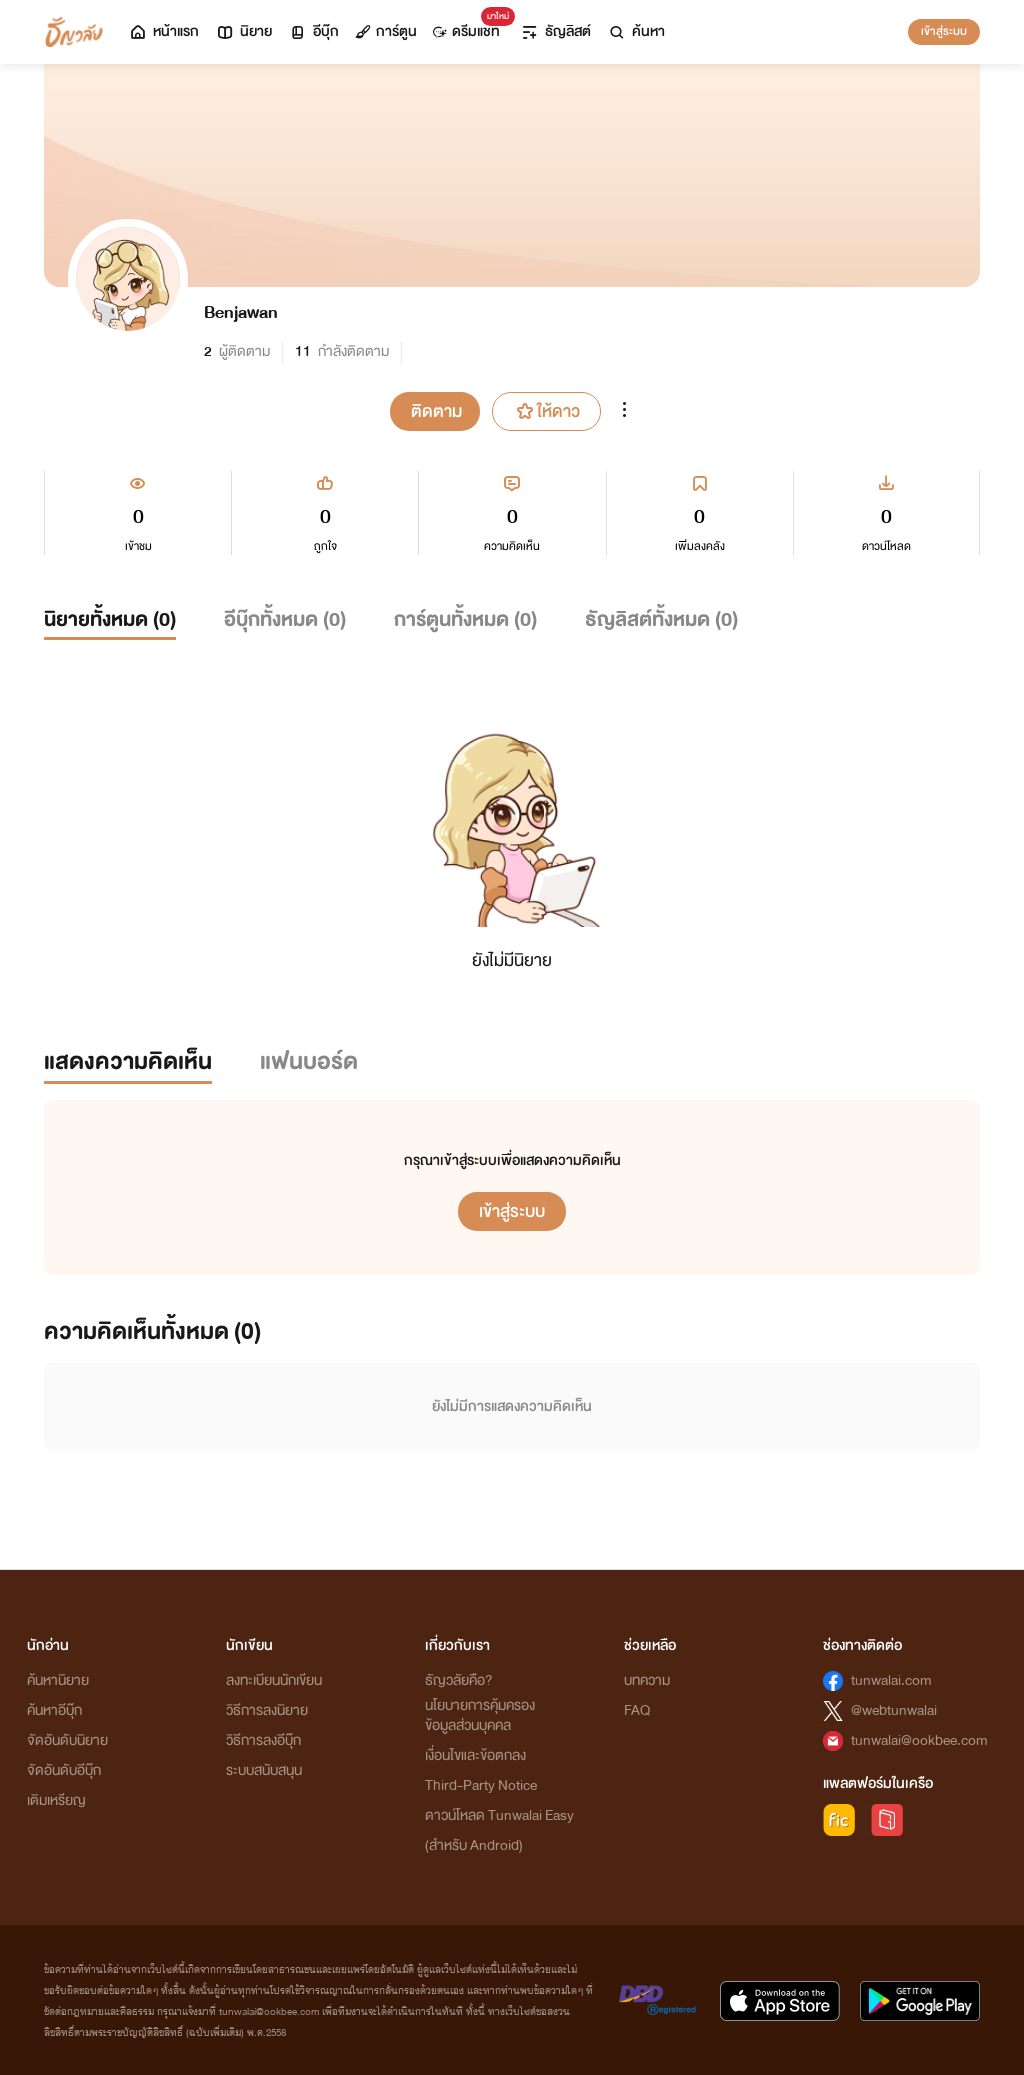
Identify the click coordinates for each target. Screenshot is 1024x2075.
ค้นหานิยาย (58, 1680)
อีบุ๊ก (313, 31)
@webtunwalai (894, 1710)
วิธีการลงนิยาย (267, 1710)
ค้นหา (636, 31)
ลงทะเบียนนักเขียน (274, 1680)
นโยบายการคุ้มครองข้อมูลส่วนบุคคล (480, 1715)
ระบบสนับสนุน (264, 1770)
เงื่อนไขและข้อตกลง (475, 1755)
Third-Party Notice (481, 1785)
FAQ (637, 1710)
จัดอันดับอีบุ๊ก (64, 1770)
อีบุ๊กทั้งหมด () (285, 619)
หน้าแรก (163, 31)
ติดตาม (436, 411)
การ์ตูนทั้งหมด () (465, 619)
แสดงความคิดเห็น (128, 1061)
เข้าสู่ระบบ (944, 31)
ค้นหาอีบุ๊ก (54, 1710)
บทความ (647, 1680)
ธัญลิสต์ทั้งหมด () (661, 619)
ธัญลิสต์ (555, 31)
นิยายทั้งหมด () (110, 619)
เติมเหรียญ (56, 1800)
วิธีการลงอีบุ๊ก (263, 1740)
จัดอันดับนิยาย (67, 1740)
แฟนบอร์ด (309, 1061)
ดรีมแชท (470, 26)
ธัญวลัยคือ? (459, 1680)
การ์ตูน (386, 31)
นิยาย (243, 31)
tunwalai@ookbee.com (919, 1740)
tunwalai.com (891, 1680)
